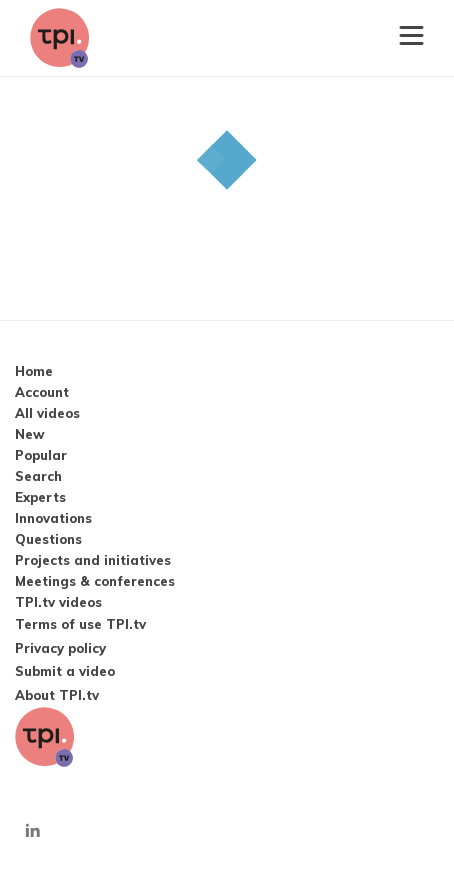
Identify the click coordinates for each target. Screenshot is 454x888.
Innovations (53, 518)
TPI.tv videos (58, 602)
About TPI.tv (57, 695)
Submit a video (65, 671)
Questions (48, 539)
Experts (40, 497)
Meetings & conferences (95, 581)
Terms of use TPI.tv (80, 624)
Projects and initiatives (93, 560)
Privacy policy (60, 648)
